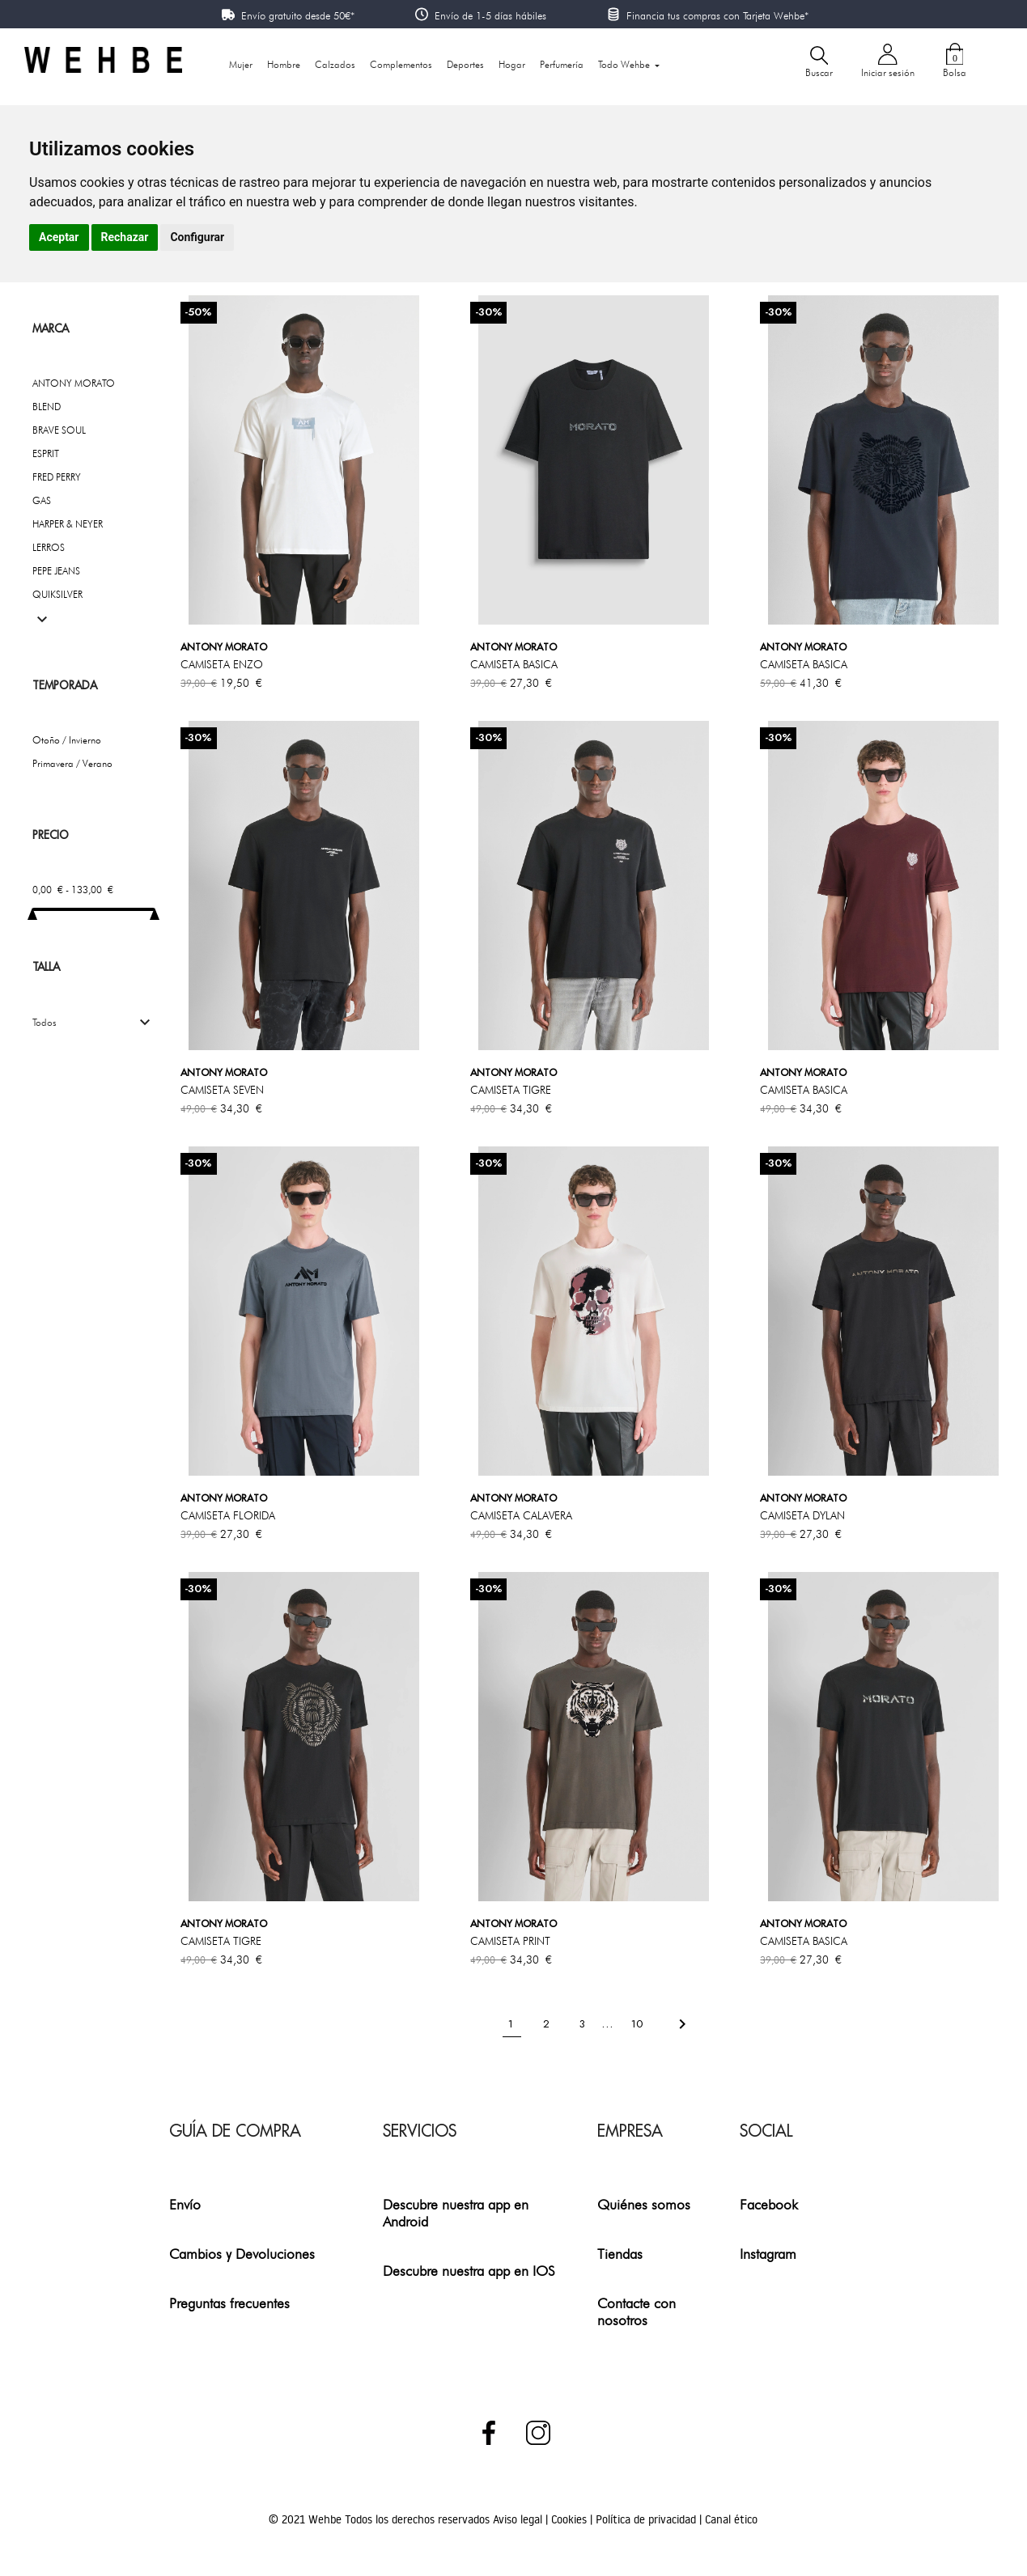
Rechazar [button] (125, 237)
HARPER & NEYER (67, 524)
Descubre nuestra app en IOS (469, 2270)
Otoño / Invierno (66, 740)
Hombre (283, 64)
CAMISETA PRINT (510, 1940)
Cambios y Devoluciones (242, 2253)
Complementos (401, 64)
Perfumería (562, 64)
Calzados (335, 64)
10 (638, 2024)
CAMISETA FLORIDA (227, 1515)
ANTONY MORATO (73, 383)
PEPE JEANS (56, 571)
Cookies (570, 2519)
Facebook (769, 2204)
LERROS (48, 547)
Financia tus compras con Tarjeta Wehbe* (717, 15)
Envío (185, 2204)
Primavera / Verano (72, 763)
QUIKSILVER (57, 594)
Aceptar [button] (59, 237)
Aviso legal (519, 2519)
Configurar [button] (197, 237)
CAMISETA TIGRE (510, 1089)
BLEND (46, 406)
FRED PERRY (56, 477)
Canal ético (731, 2519)
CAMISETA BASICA (514, 664)
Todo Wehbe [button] (625, 64)
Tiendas (620, 2253)
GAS (41, 500)
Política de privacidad (647, 2519)
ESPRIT (45, 453)
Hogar (512, 64)
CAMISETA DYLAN (802, 1515)
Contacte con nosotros (636, 2311)
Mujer (241, 64)
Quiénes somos (643, 2204)
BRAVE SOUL (59, 430)
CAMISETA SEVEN (222, 1089)
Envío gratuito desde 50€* (297, 15)
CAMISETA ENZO (221, 664)
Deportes (465, 64)
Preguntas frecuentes (229, 2302)
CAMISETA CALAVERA (521, 1515)
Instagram (768, 2253)
